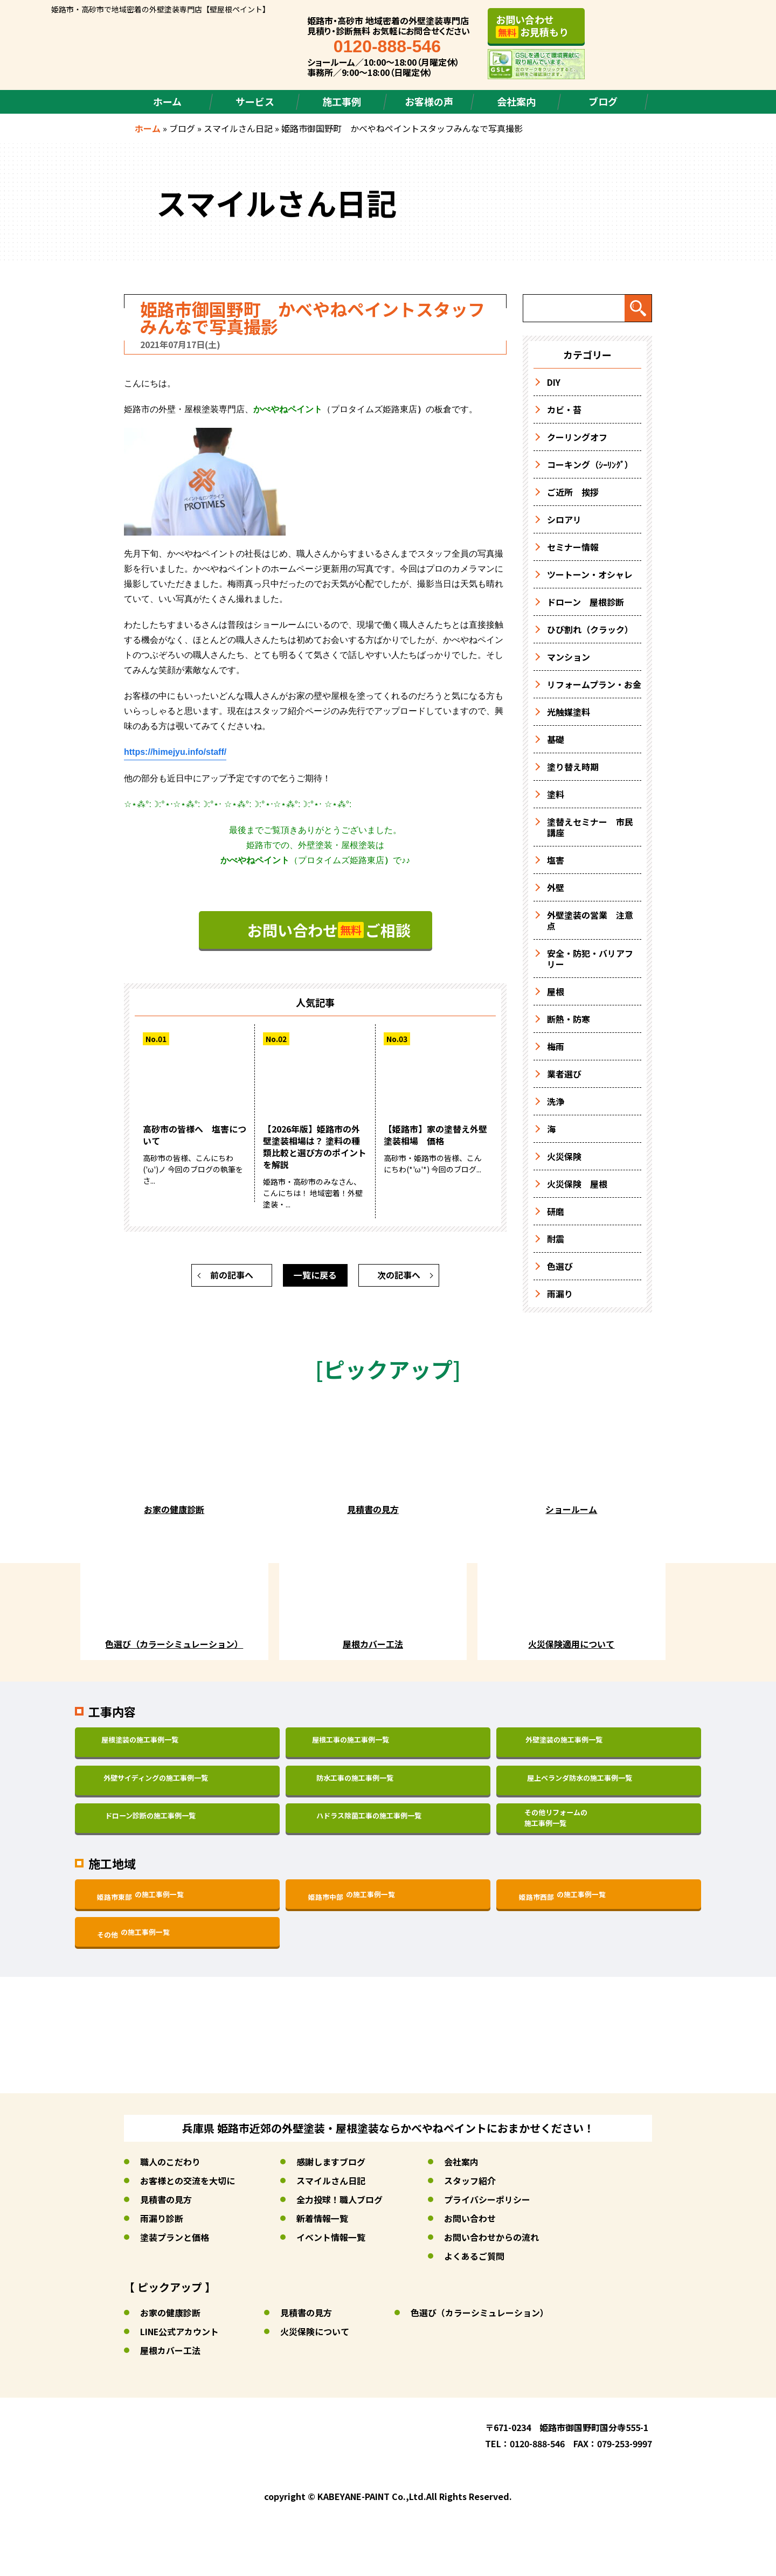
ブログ (603, 101)
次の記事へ (398, 1275)
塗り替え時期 (573, 766)
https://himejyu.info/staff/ (175, 751)
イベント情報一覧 (330, 2237)
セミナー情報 (573, 546)
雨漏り (560, 1293)
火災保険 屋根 (577, 1183)
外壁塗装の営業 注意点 (590, 920)
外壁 (555, 887)
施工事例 (341, 101)
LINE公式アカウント (179, 2331)
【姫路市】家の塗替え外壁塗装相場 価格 (435, 1136)
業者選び (564, 1073)
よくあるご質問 (474, 2255)
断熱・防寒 (568, 1018)
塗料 (555, 794)
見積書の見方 (166, 2199)
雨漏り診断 (161, 2218)
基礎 (555, 739)
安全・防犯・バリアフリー (590, 958)
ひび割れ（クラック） (590, 629)
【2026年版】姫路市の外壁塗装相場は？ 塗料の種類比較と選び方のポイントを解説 (314, 1147)
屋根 (555, 991)
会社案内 (516, 101)
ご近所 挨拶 (573, 491)
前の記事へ (231, 1275)
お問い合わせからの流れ (491, 2237)
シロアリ (564, 519)
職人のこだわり (170, 2161)
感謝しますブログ (330, 2161)
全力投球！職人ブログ (339, 2199)
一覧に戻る (315, 1275)
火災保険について (315, 2331)
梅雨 (555, 1046)
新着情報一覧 (322, 2218)
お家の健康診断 (170, 2312)
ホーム (167, 101)
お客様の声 (429, 101)
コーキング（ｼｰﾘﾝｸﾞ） (590, 464)
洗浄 (555, 1101)
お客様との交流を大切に (187, 2180)
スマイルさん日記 (238, 128)
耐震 (555, 1238)
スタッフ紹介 (470, 2180)
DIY (553, 382)
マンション (568, 656)
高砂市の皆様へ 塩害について (194, 1136)
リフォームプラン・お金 (594, 684)
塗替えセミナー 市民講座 (590, 827)
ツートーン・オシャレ (590, 574)
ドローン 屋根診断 (585, 601)
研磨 (555, 1211)
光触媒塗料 (568, 711)
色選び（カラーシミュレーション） (480, 2312)
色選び (560, 1266)
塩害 (555, 859)
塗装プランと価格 (174, 2237)
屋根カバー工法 (170, 2350)
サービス (254, 101)
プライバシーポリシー (487, 2199)
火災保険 (564, 1156)
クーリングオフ (577, 437)
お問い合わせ (470, 2218)
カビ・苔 (564, 409)
